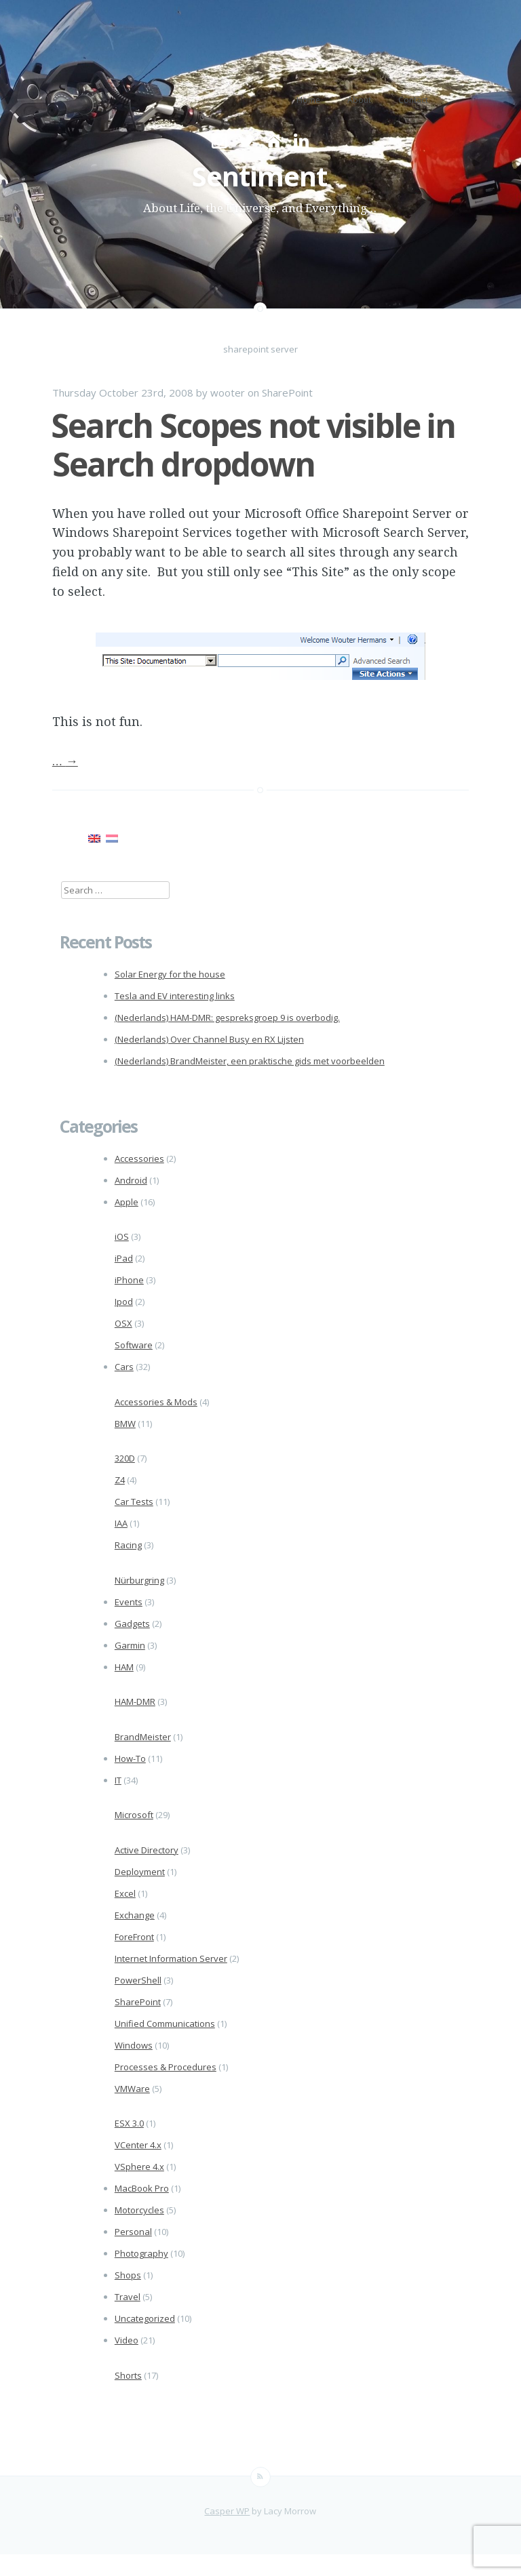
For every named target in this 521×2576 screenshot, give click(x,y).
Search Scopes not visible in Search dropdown (253, 445)
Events (128, 1602)
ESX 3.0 (129, 2123)
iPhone (129, 1280)
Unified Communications (165, 2023)
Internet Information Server (171, 1958)
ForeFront (134, 1937)
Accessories (139, 1158)
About (359, 100)
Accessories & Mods (156, 1402)
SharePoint (287, 392)
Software (134, 1345)
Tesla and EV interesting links (175, 996)
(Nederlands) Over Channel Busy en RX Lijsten (209, 1039)
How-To (130, 1758)
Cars (124, 1367)
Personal (133, 2232)
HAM (124, 1667)
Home (308, 100)
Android (131, 1180)
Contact (413, 100)
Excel (125, 1893)
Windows (134, 2045)
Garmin (130, 1645)
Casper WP (227, 2511)
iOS (122, 1236)
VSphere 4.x (139, 2166)
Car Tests (134, 1501)
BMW (125, 1423)
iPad (124, 1258)
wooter (227, 392)
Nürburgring (139, 1580)
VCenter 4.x (138, 2145)
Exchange (135, 1915)
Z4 (120, 1480)
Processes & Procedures (165, 2067)
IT (118, 1780)
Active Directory (146, 1850)
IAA (121, 1523)
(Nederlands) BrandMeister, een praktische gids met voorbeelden (250, 1061)
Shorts (128, 2375)
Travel (127, 2297)
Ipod (124, 1301)
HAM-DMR (135, 1701)
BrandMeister (143, 1737)
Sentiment (259, 176)
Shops (128, 2275)
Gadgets (132, 1623)
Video (126, 2340)
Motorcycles (139, 2210)
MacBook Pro (142, 2188)
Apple (126, 1202)
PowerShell (138, 1980)
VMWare (132, 2088)
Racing (128, 1545)
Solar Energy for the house (170, 974)
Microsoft (134, 1815)
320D (125, 1458)
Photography (141, 2253)
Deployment (140, 1872)
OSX (123, 1323)
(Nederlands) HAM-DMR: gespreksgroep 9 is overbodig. (227, 1017)
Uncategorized (145, 2318)
